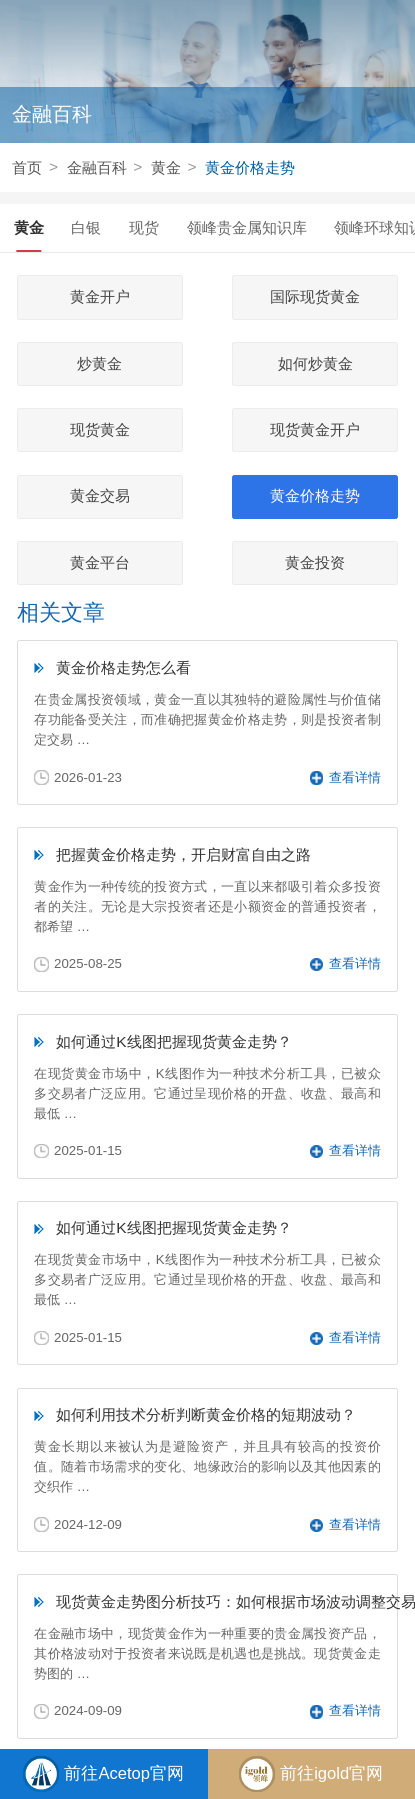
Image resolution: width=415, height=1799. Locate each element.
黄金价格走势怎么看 (123, 667)
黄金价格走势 (250, 167)
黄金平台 (100, 563)
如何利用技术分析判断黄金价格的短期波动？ (206, 1414)
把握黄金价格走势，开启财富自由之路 (183, 854)
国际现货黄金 (315, 297)
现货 (144, 227)
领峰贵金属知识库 (247, 227)
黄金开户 (100, 297)
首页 (27, 167)
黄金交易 (100, 496)
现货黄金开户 (315, 430)
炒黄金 (99, 364)
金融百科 (97, 167)
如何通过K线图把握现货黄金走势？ (173, 1041)
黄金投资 (315, 563)
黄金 (166, 167)
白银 (86, 227)
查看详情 (345, 777)
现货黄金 (100, 430)
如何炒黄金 (315, 364)
